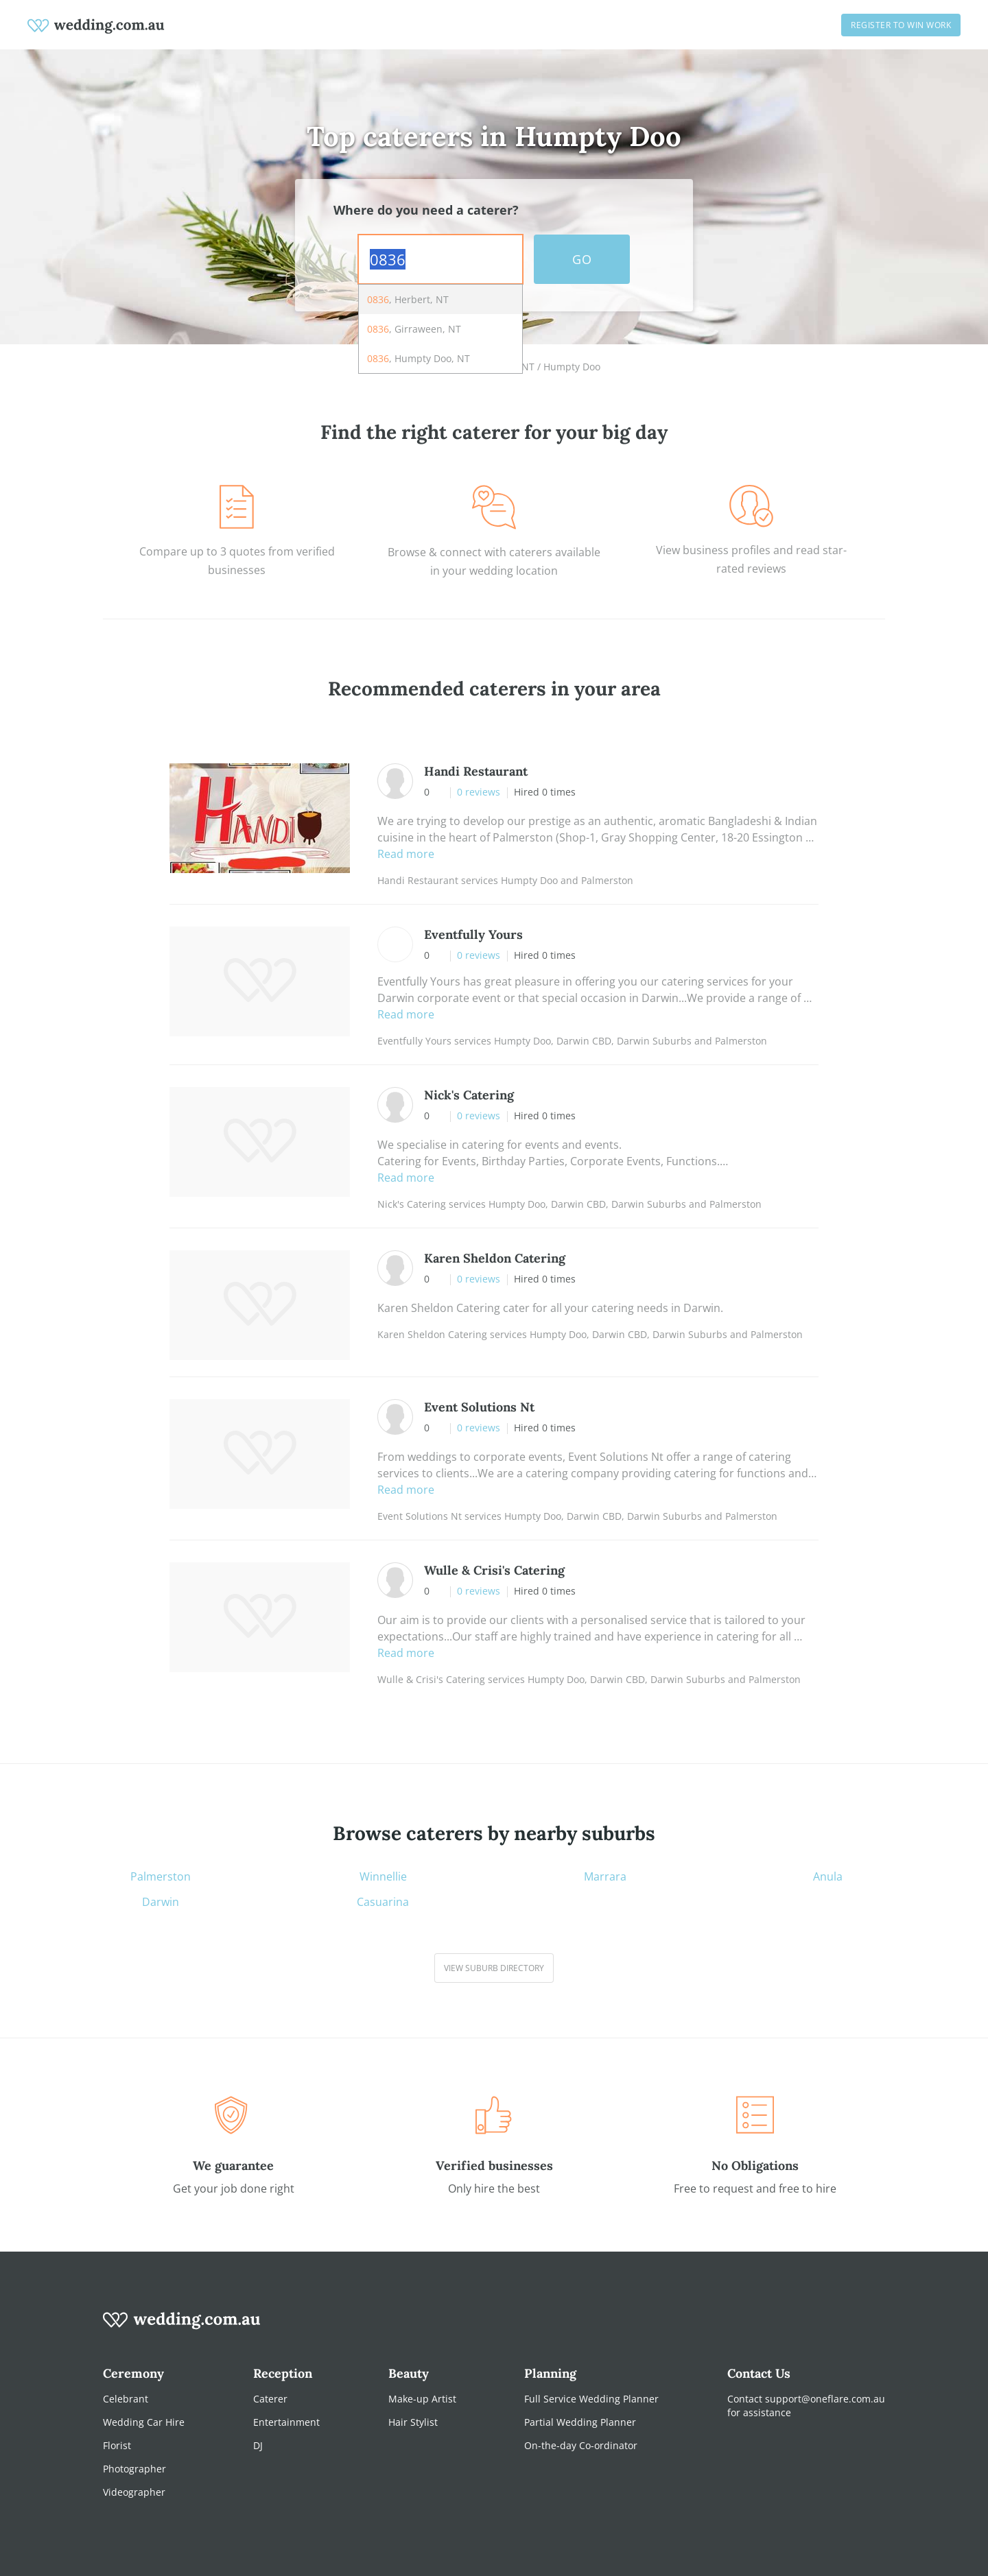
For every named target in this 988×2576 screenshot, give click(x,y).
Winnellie (383, 1877)
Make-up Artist (422, 2398)
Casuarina (383, 1902)
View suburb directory (494, 1968)
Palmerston (160, 1877)
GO (581, 259)
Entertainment (286, 2422)
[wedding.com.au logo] (182, 2327)
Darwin (160, 1902)
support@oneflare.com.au (825, 2398)
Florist (117, 2445)
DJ (258, 2445)
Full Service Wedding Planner (591, 2398)
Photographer (134, 2468)
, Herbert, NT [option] (408, 299)
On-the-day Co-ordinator (580, 2445)
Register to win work (901, 25)
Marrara (605, 1877)
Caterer (270, 2398)
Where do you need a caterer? (426, 210)
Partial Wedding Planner (580, 2422)
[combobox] (440, 259)
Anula (828, 1877)
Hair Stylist (413, 2422)
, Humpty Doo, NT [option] (418, 358)
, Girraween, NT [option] (414, 328)
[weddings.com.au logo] (96, 25)
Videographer (134, 2492)
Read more (405, 853)
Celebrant (125, 2398)
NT (527, 366)
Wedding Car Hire (144, 2422)
